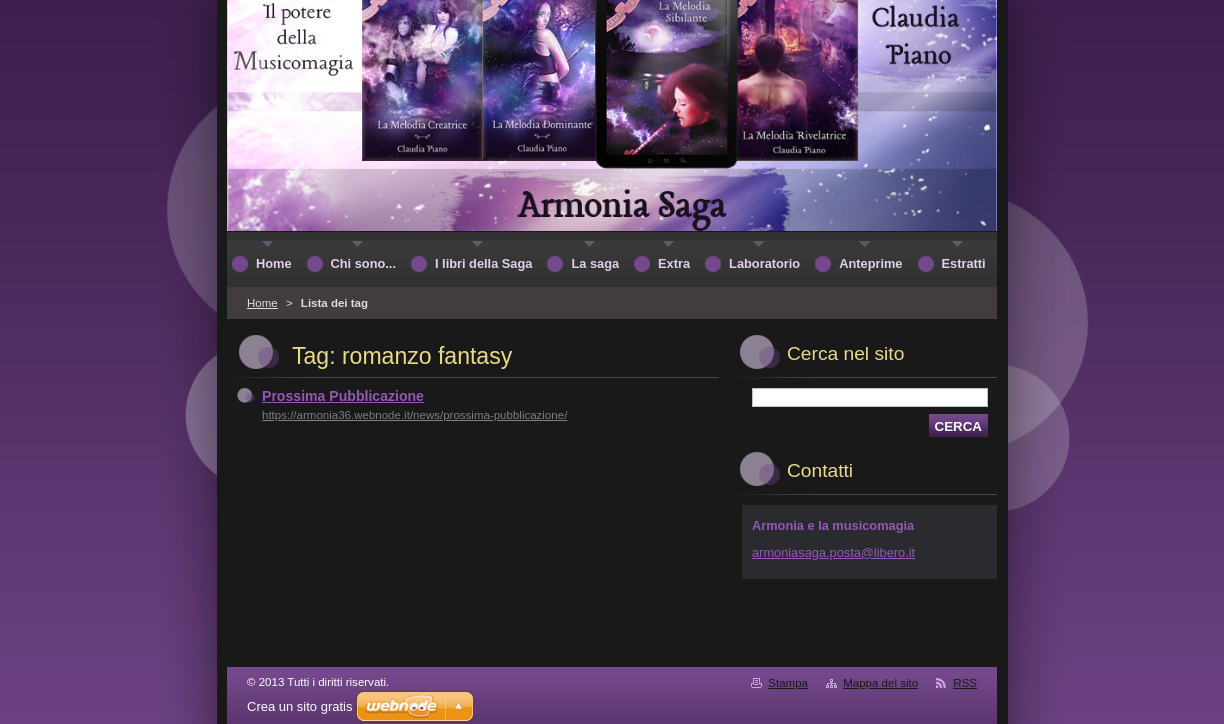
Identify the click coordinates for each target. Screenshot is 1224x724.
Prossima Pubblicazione (343, 396)
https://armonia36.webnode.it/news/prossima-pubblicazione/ (414, 415)
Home (262, 303)
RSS (965, 683)
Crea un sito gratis (300, 706)
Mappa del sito (880, 683)
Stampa (788, 683)
